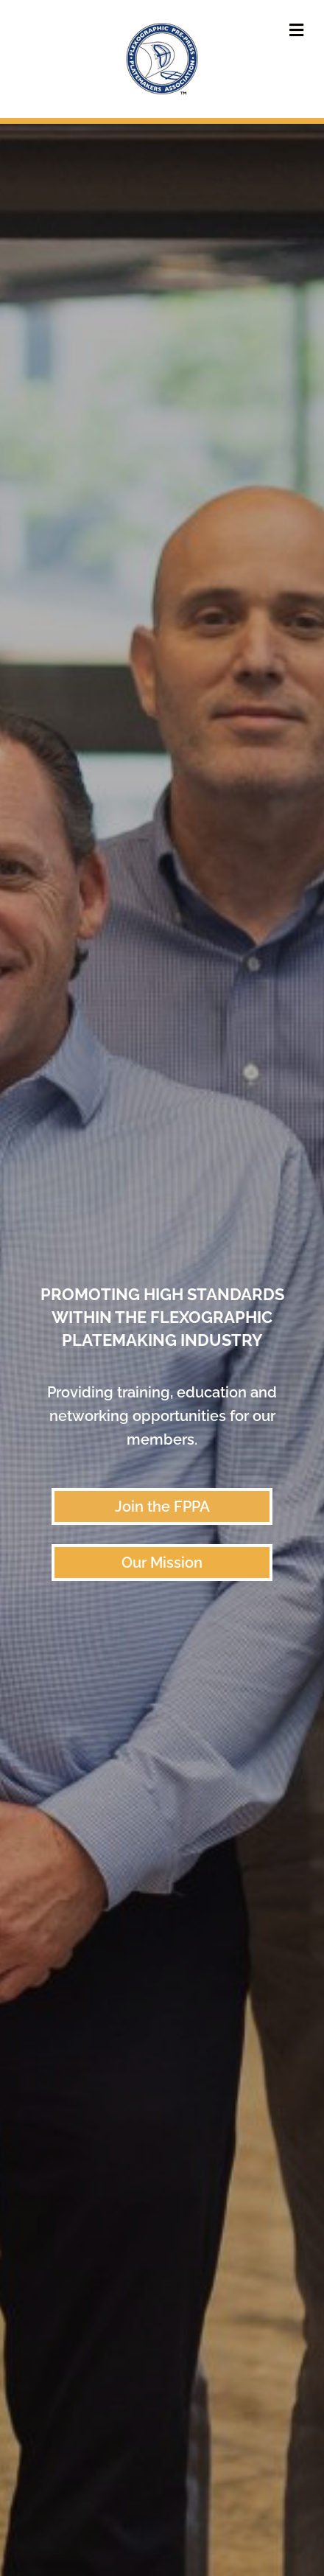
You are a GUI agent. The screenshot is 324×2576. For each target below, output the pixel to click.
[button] (162, 1506)
